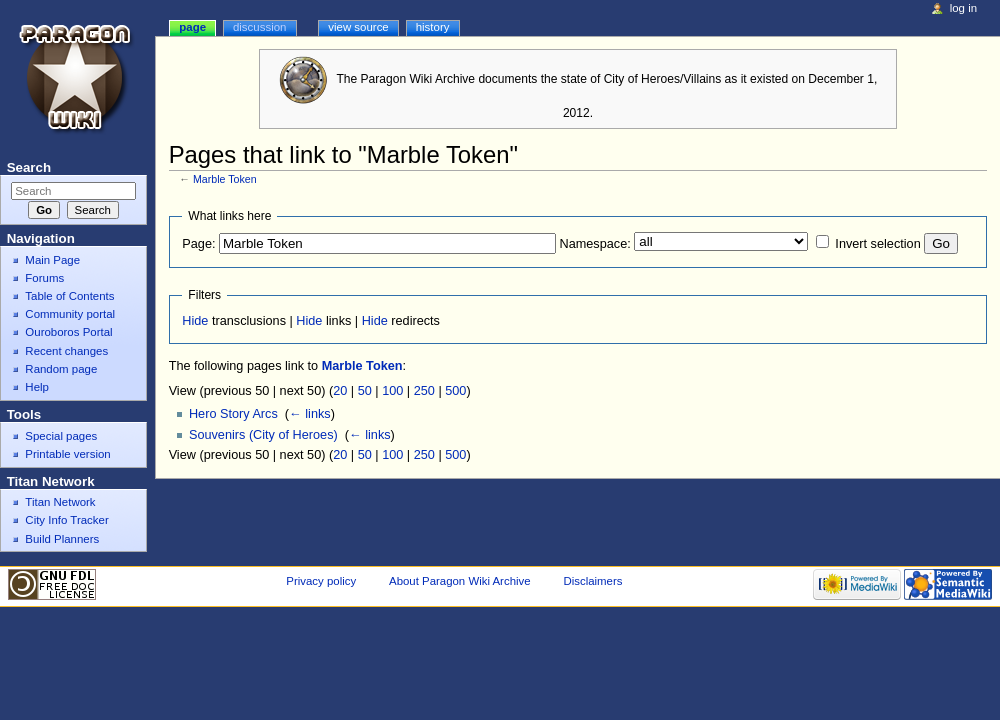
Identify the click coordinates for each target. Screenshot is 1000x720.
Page (192, 27)
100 (392, 391)
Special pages (61, 436)
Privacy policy (321, 581)
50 (365, 391)
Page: (198, 244)
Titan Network (60, 502)
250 (424, 391)
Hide (195, 321)
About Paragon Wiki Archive (460, 581)
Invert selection (877, 244)
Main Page (52, 260)
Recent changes (66, 351)
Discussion (259, 27)
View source (358, 27)
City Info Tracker (66, 520)
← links (310, 414)
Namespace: (595, 244)
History (433, 27)
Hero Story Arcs (233, 414)
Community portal (70, 314)
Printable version (67, 454)
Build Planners (62, 539)
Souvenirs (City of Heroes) (263, 435)
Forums (44, 278)
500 (455, 391)
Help (37, 387)
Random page (61, 369)
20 (340, 391)
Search (29, 167)
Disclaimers (592, 581)
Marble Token (225, 179)
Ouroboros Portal (68, 332)
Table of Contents (69, 296)
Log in (963, 8)
